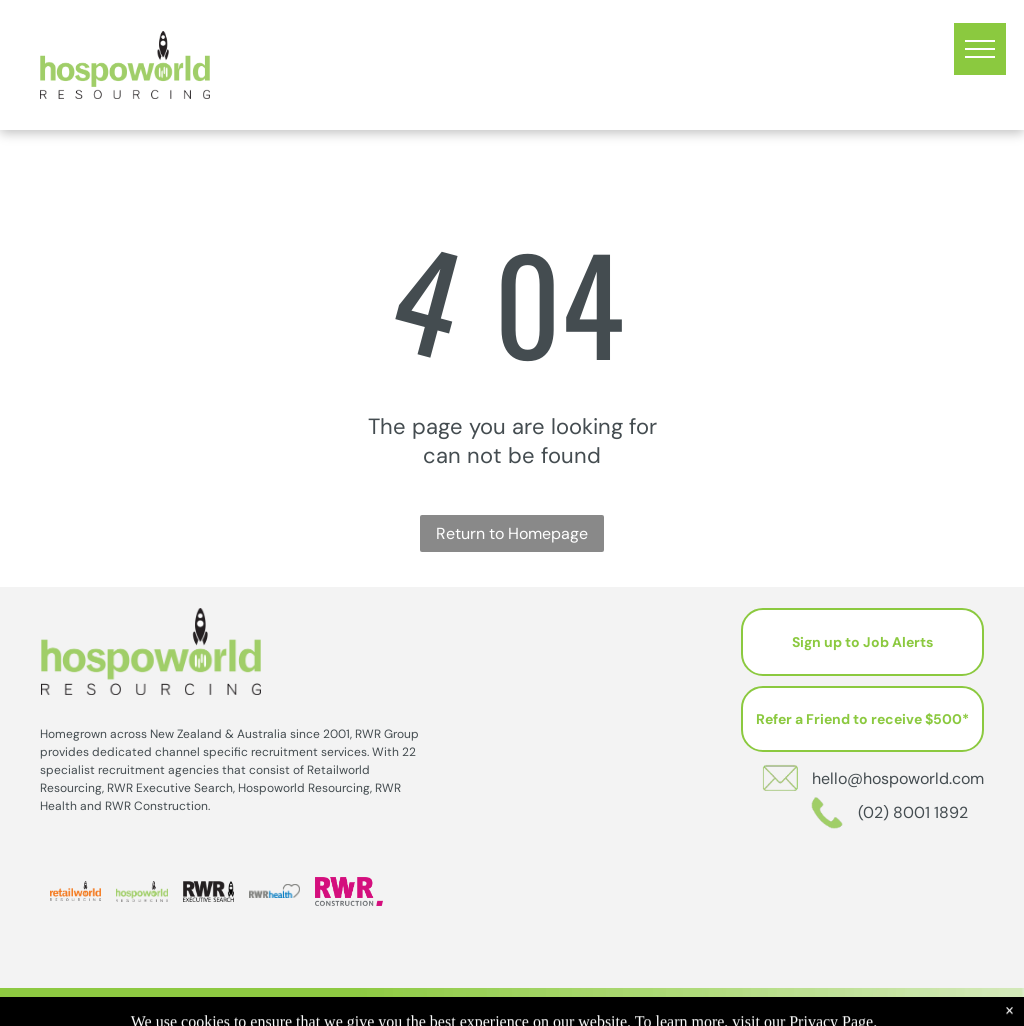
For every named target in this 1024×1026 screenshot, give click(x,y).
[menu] (980, 49)
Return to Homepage (512, 533)
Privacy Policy (630, 1007)
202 (561, 1007)
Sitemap (702, 1007)
